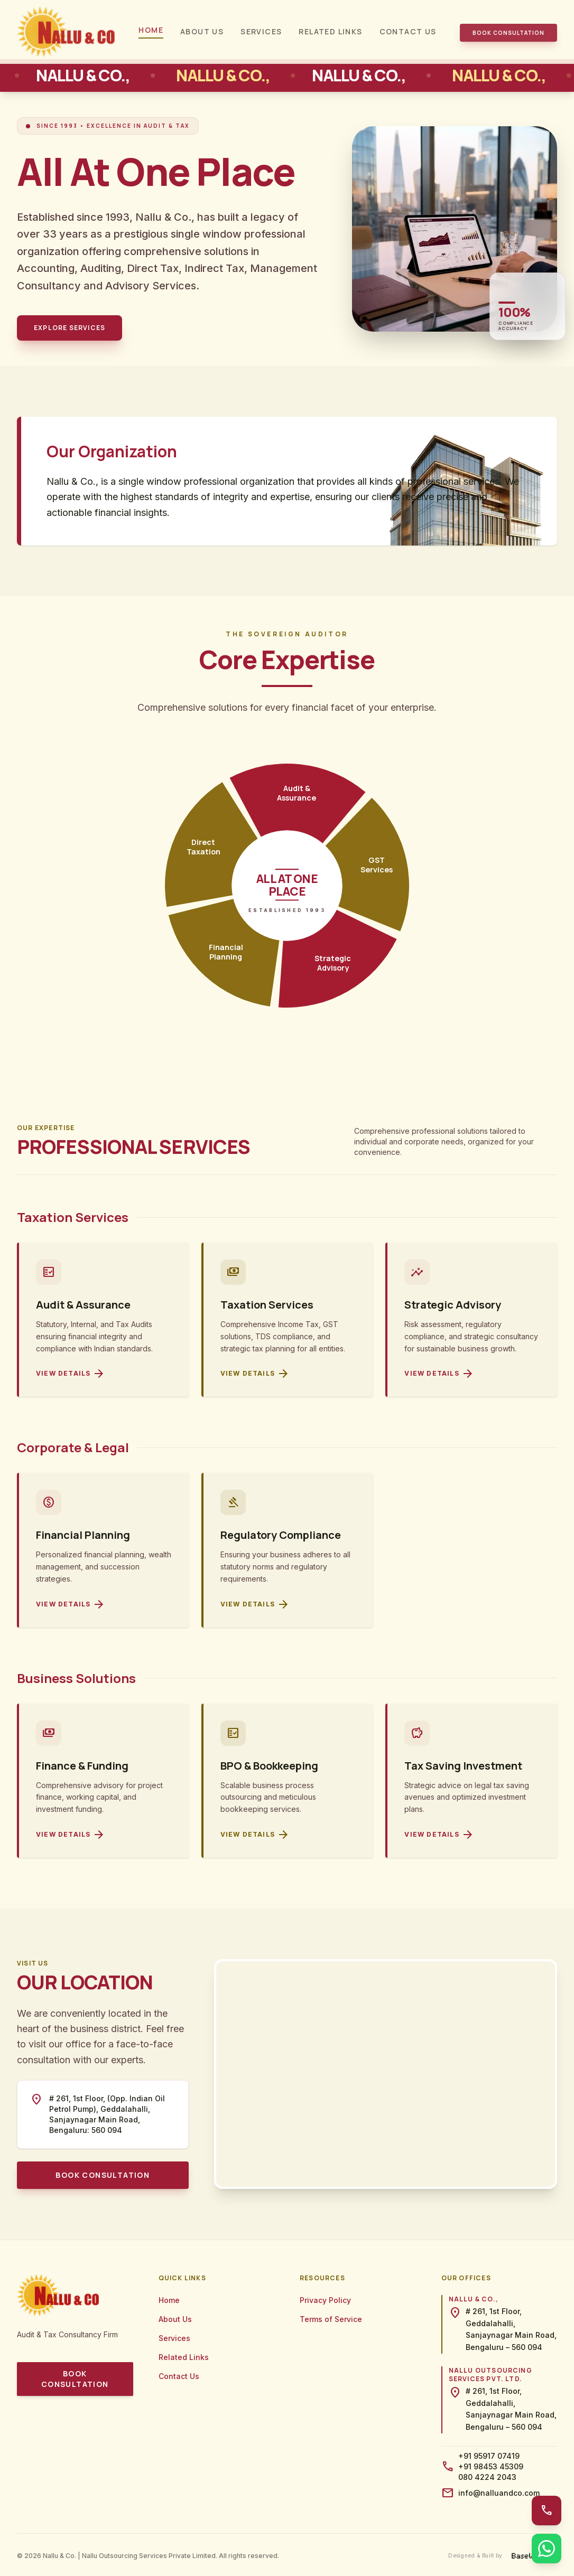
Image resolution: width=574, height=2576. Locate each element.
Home (150, 30)
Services (261, 31)
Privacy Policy (325, 2300)
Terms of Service (331, 2319)
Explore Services (69, 327)
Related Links (330, 31)
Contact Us (408, 31)
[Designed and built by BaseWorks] (502, 2556)
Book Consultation (508, 32)
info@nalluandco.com (499, 2492)
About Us (202, 31)
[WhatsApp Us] (546, 2548)
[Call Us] (546, 2510)
